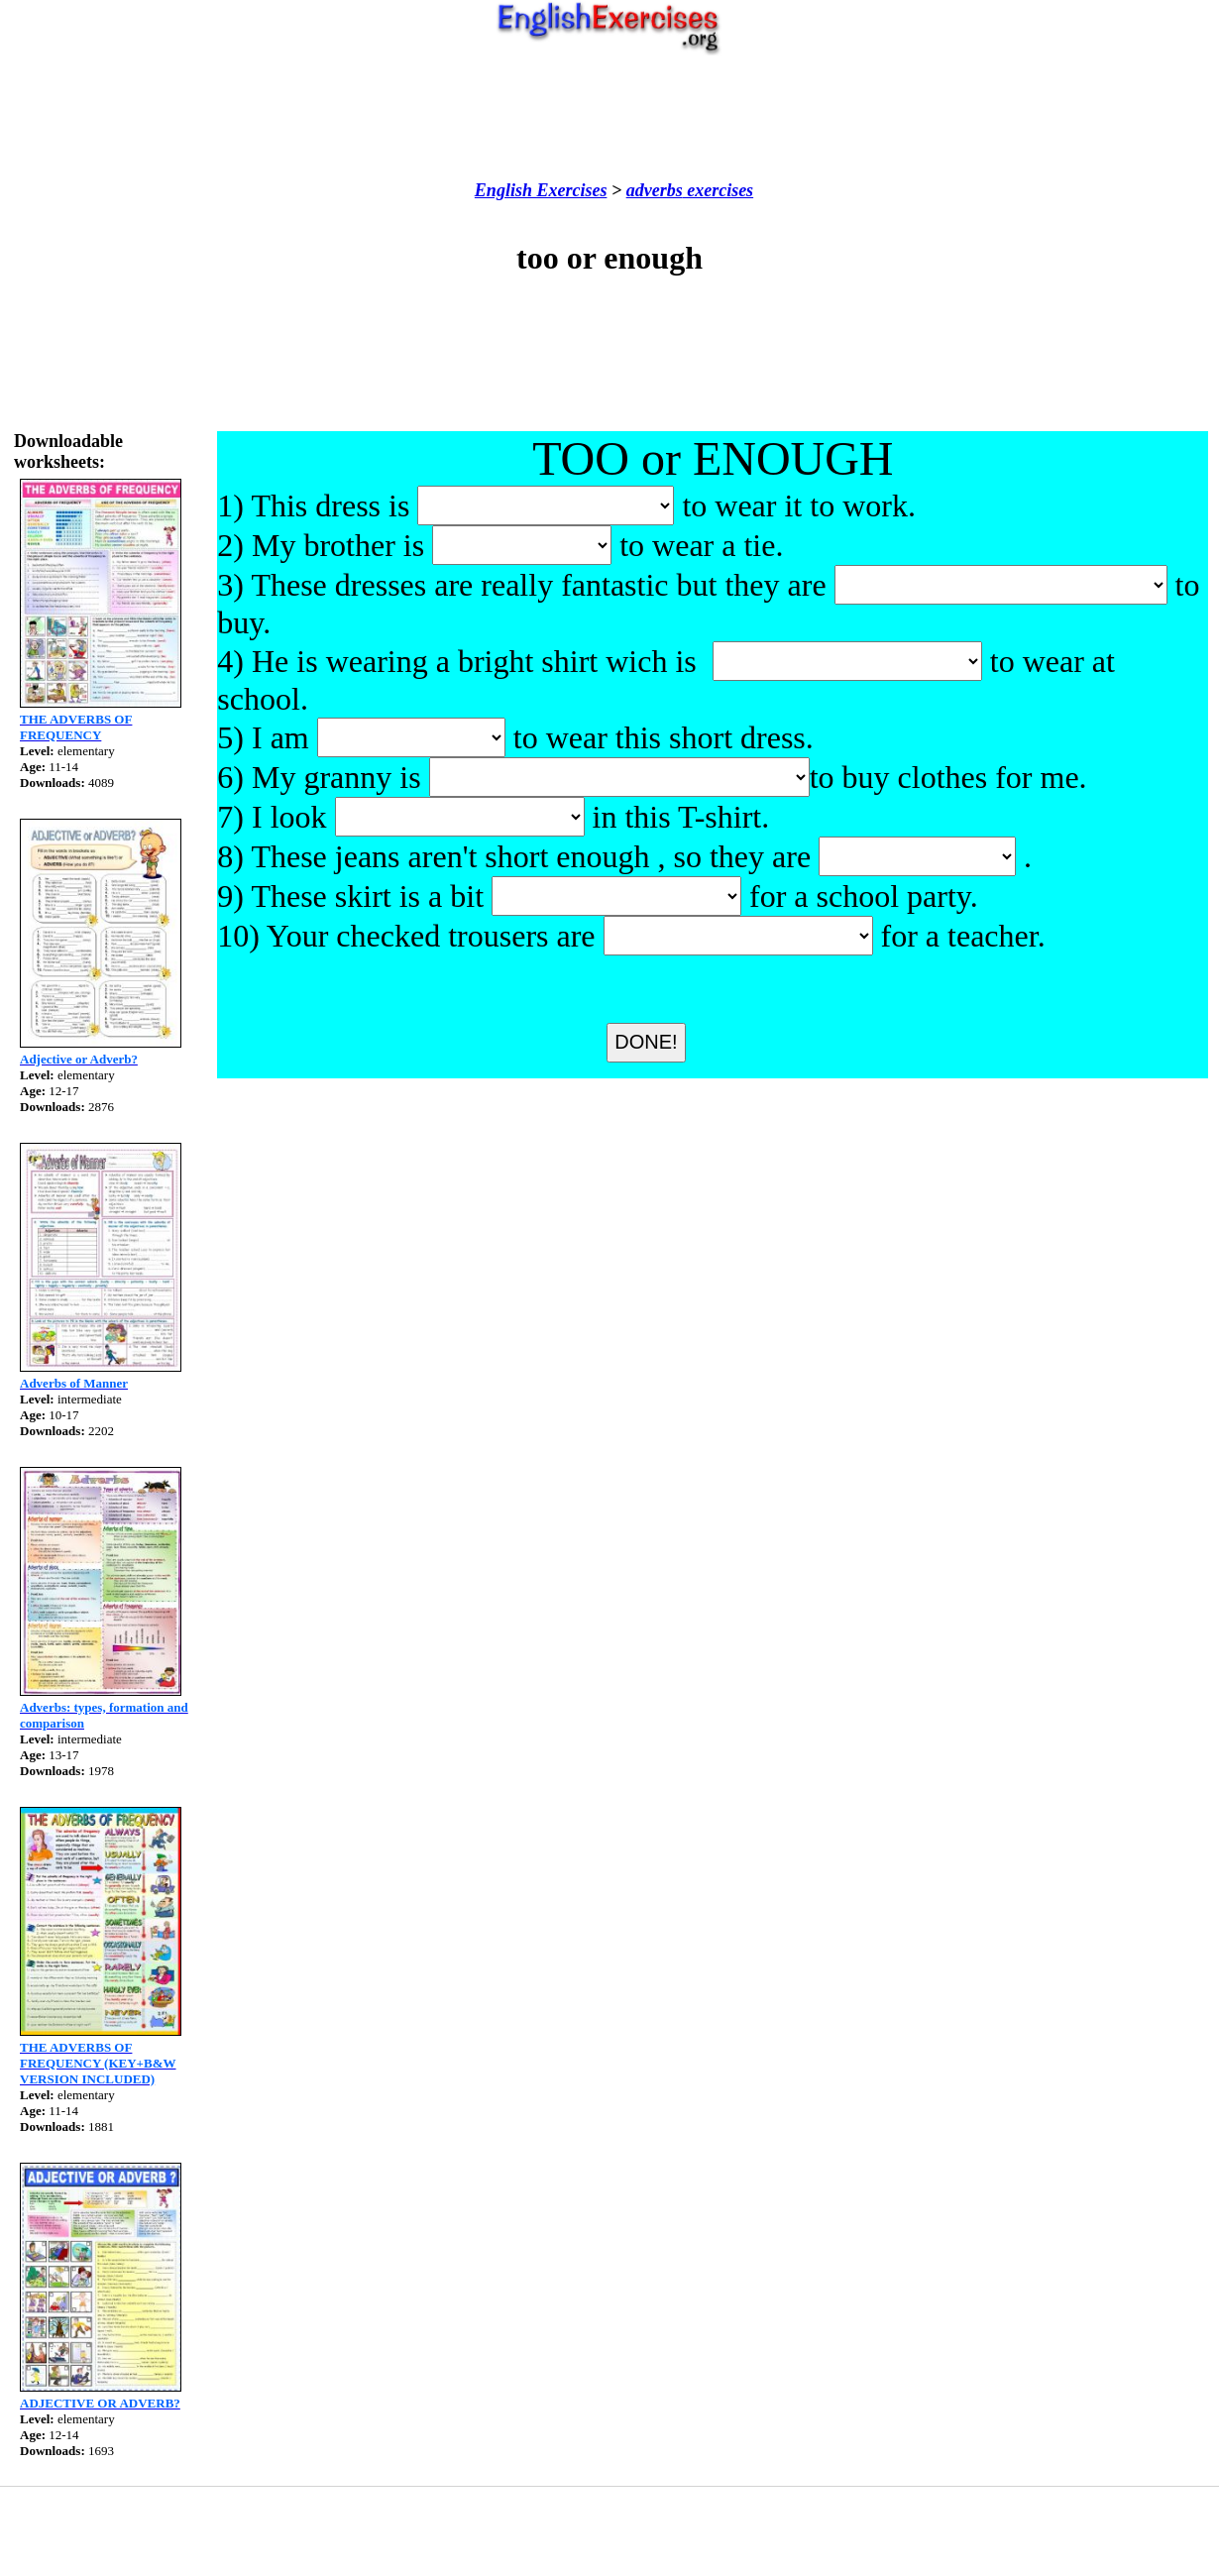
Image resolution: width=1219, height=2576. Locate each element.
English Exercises (541, 190)
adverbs (654, 190)
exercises (718, 190)
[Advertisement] (609, 118)
